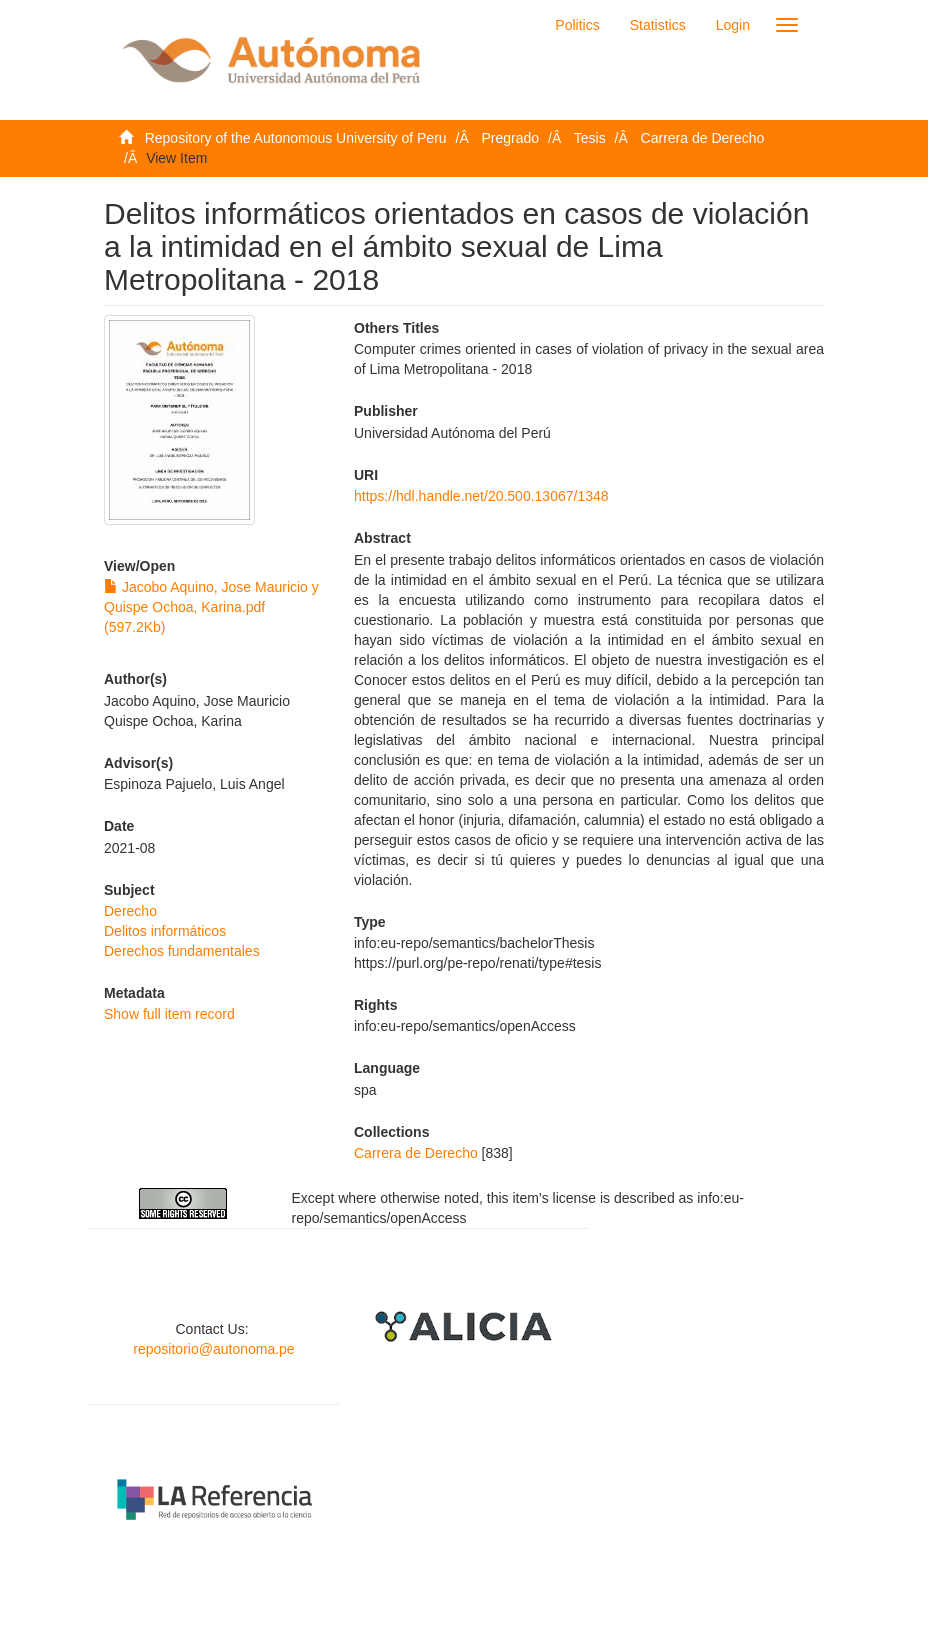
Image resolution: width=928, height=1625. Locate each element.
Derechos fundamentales (182, 951)
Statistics (658, 25)
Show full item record (169, 1014)
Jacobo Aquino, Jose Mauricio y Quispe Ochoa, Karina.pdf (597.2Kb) (211, 607)
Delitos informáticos (165, 931)
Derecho (130, 911)
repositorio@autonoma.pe (213, 1349)
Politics (577, 25)
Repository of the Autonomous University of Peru (296, 138)
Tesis (590, 138)
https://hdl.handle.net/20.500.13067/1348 (481, 496)
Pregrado (511, 138)
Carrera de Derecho (703, 138)
